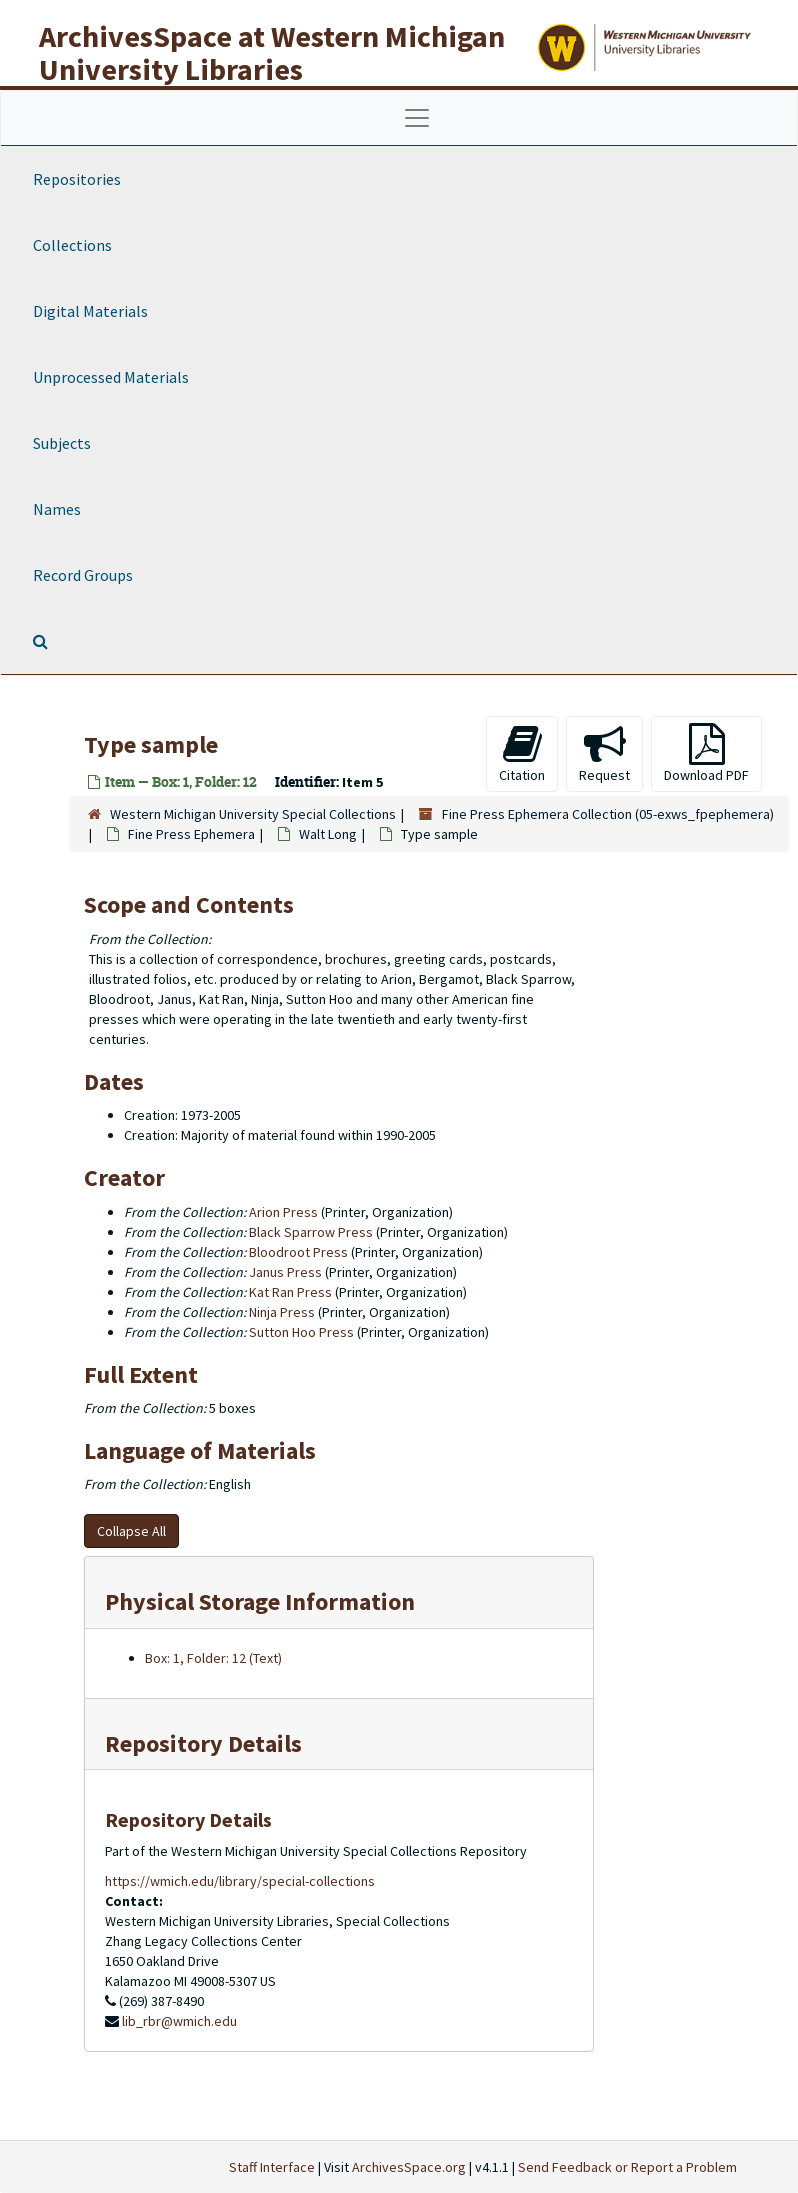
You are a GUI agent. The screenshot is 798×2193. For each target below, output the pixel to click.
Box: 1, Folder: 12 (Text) (213, 1658)
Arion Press (283, 1212)
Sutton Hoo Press (301, 1332)
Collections (72, 245)
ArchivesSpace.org (409, 2167)
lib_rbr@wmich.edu (179, 2021)
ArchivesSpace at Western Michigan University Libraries (272, 52)
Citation (522, 753)
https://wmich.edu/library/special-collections (240, 1881)
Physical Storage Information (260, 1601)
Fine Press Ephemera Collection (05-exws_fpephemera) (608, 814)
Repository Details (203, 1743)
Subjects (62, 443)
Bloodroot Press (298, 1252)
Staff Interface (272, 2167)
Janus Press (285, 1272)
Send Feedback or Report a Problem (627, 2167)
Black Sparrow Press (311, 1232)
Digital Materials (90, 311)
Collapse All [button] (131, 1531)
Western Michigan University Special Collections (253, 814)
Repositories (77, 179)
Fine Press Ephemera (191, 834)
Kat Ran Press (290, 1292)
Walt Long (328, 834)
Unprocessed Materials (111, 377)
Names (57, 509)
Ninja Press (282, 1312)
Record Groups (83, 575)
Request (604, 753)
